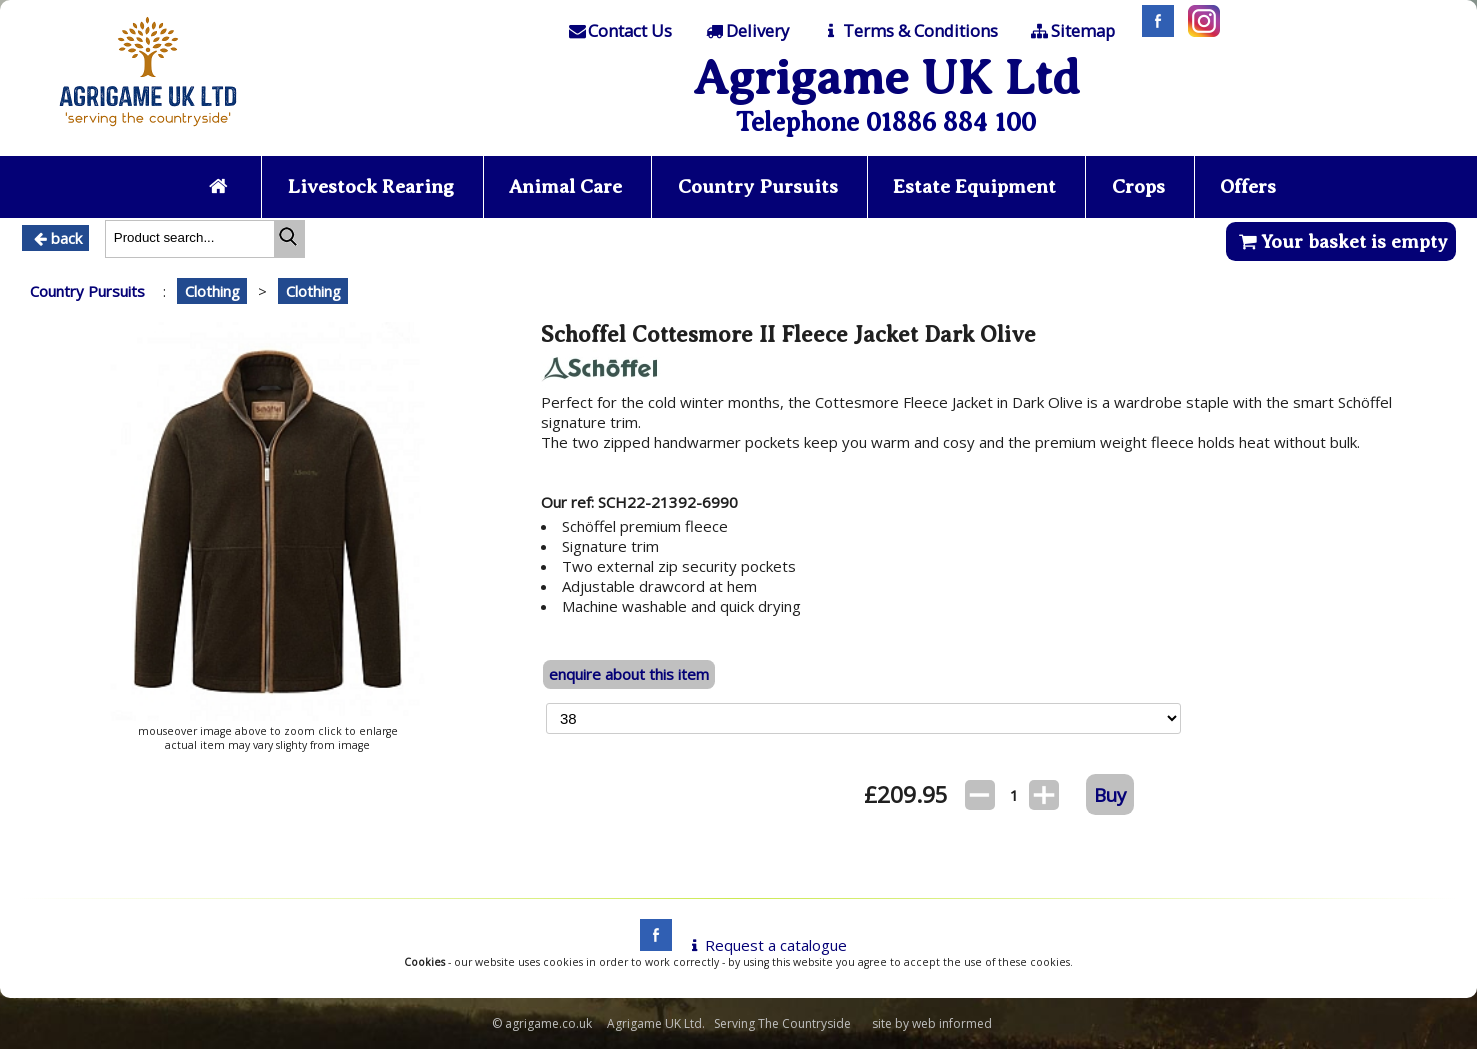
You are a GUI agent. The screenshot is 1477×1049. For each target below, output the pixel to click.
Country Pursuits (758, 186)
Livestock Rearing (371, 186)
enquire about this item (629, 674)
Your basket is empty (1340, 241)
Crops (1138, 186)
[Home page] (148, 132)
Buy (1110, 794)
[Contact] (619, 31)
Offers (1248, 186)
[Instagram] (1199, 31)
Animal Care (565, 186)
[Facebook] (1153, 31)
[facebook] (651, 945)
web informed (952, 1023)
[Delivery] (746, 31)
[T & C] (908, 31)
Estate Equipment (974, 186)
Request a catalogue (765, 945)
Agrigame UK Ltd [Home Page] (886, 77)
